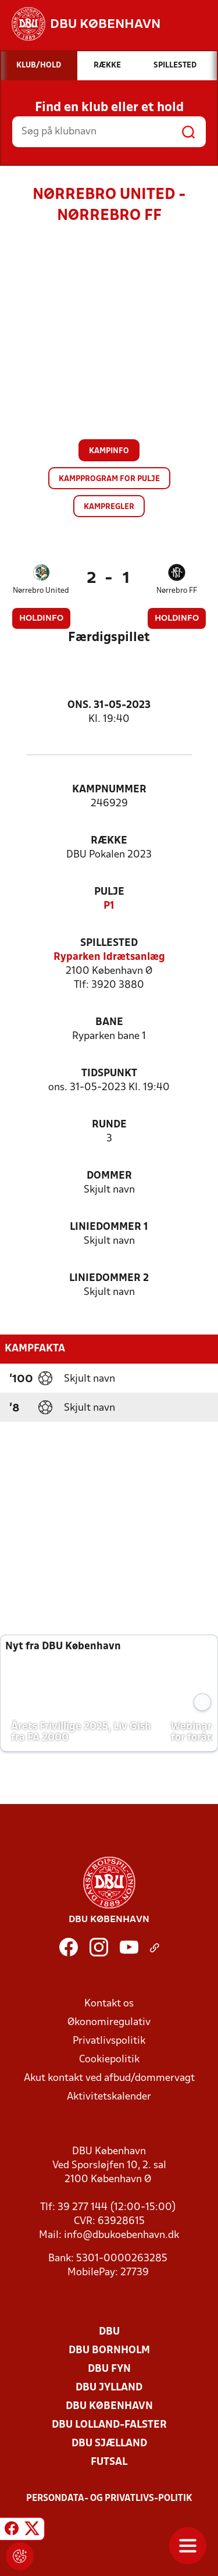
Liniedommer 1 (109, 1227)
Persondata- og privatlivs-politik (109, 2499)
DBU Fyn (109, 2369)
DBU (109, 2332)
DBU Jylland (109, 2388)
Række (109, 841)
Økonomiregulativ (109, 2022)
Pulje (109, 892)
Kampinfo (109, 451)
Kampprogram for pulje (109, 479)
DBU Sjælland (109, 2444)
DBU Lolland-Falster (109, 2425)
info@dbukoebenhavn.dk (121, 2235)
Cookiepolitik (109, 2060)
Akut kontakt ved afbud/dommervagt (109, 2078)
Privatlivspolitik (109, 2041)
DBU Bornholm (109, 2351)
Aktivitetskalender (109, 2097)
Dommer (109, 1176)
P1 (109, 906)
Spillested (109, 943)
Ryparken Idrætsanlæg (109, 957)
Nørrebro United (41, 591)
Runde (109, 1125)
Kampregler (109, 507)
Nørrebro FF (176, 591)
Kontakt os (109, 2004)
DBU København (109, 2406)
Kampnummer (109, 790)
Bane (109, 1022)
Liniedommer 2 (109, 1278)
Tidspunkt (109, 1074)
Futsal (109, 2462)
